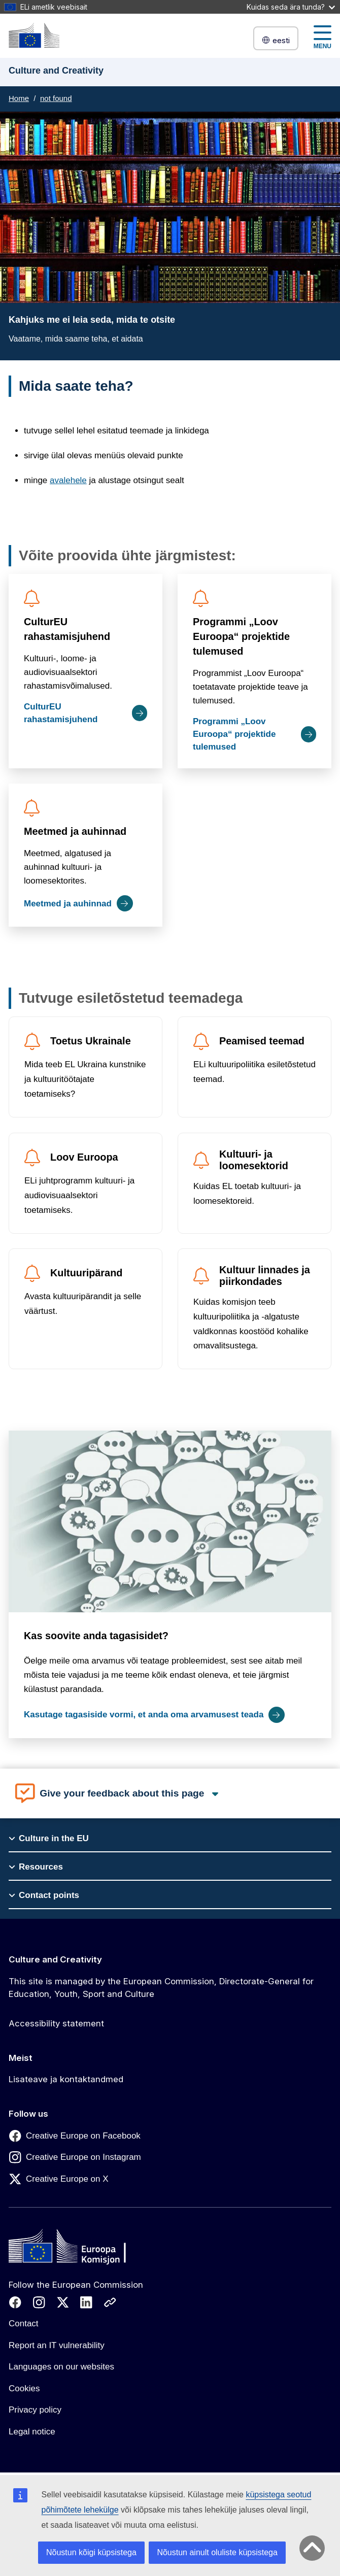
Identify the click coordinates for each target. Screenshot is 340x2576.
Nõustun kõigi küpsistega (91, 2552)
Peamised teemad (261, 1041)
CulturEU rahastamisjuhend (67, 629)
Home (19, 98)
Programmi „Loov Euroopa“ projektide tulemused (241, 636)
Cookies (24, 2388)
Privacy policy (35, 2410)
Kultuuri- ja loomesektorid (253, 1159)
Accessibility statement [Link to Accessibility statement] (56, 2023)
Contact (24, 2323)
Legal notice (32, 2431)
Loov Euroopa (84, 1157)
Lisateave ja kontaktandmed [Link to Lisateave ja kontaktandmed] (66, 2079)
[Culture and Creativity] (34, 35)
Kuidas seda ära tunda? (291, 7)
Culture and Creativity (55, 1959)
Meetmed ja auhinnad (75, 831)
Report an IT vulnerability (57, 2345)
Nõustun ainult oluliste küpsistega (217, 2552)
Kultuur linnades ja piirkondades (264, 1276)
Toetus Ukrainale (90, 1041)
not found (56, 98)
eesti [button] (276, 40)
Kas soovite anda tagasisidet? (96, 1635)
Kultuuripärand (86, 1273)
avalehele (68, 480)
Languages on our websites (61, 2366)
